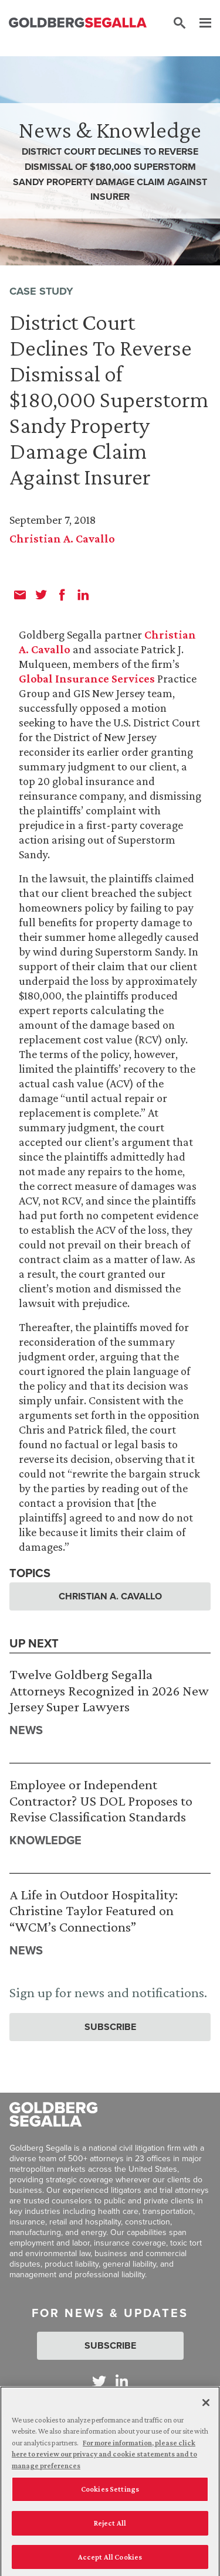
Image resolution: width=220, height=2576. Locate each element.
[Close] (206, 2406)
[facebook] (62, 595)
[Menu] (199, 23)
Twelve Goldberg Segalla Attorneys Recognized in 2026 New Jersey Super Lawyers (109, 1690)
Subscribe (110, 2026)
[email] (20, 595)
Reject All (110, 2526)
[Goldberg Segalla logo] (78, 23)
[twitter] (41, 595)
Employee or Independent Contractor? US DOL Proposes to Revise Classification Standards (100, 1800)
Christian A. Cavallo (62, 538)
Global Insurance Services (87, 678)
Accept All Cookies (110, 2560)
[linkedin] (83, 595)
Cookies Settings (110, 2493)
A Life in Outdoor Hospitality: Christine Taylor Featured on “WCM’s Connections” (93, 1910)
